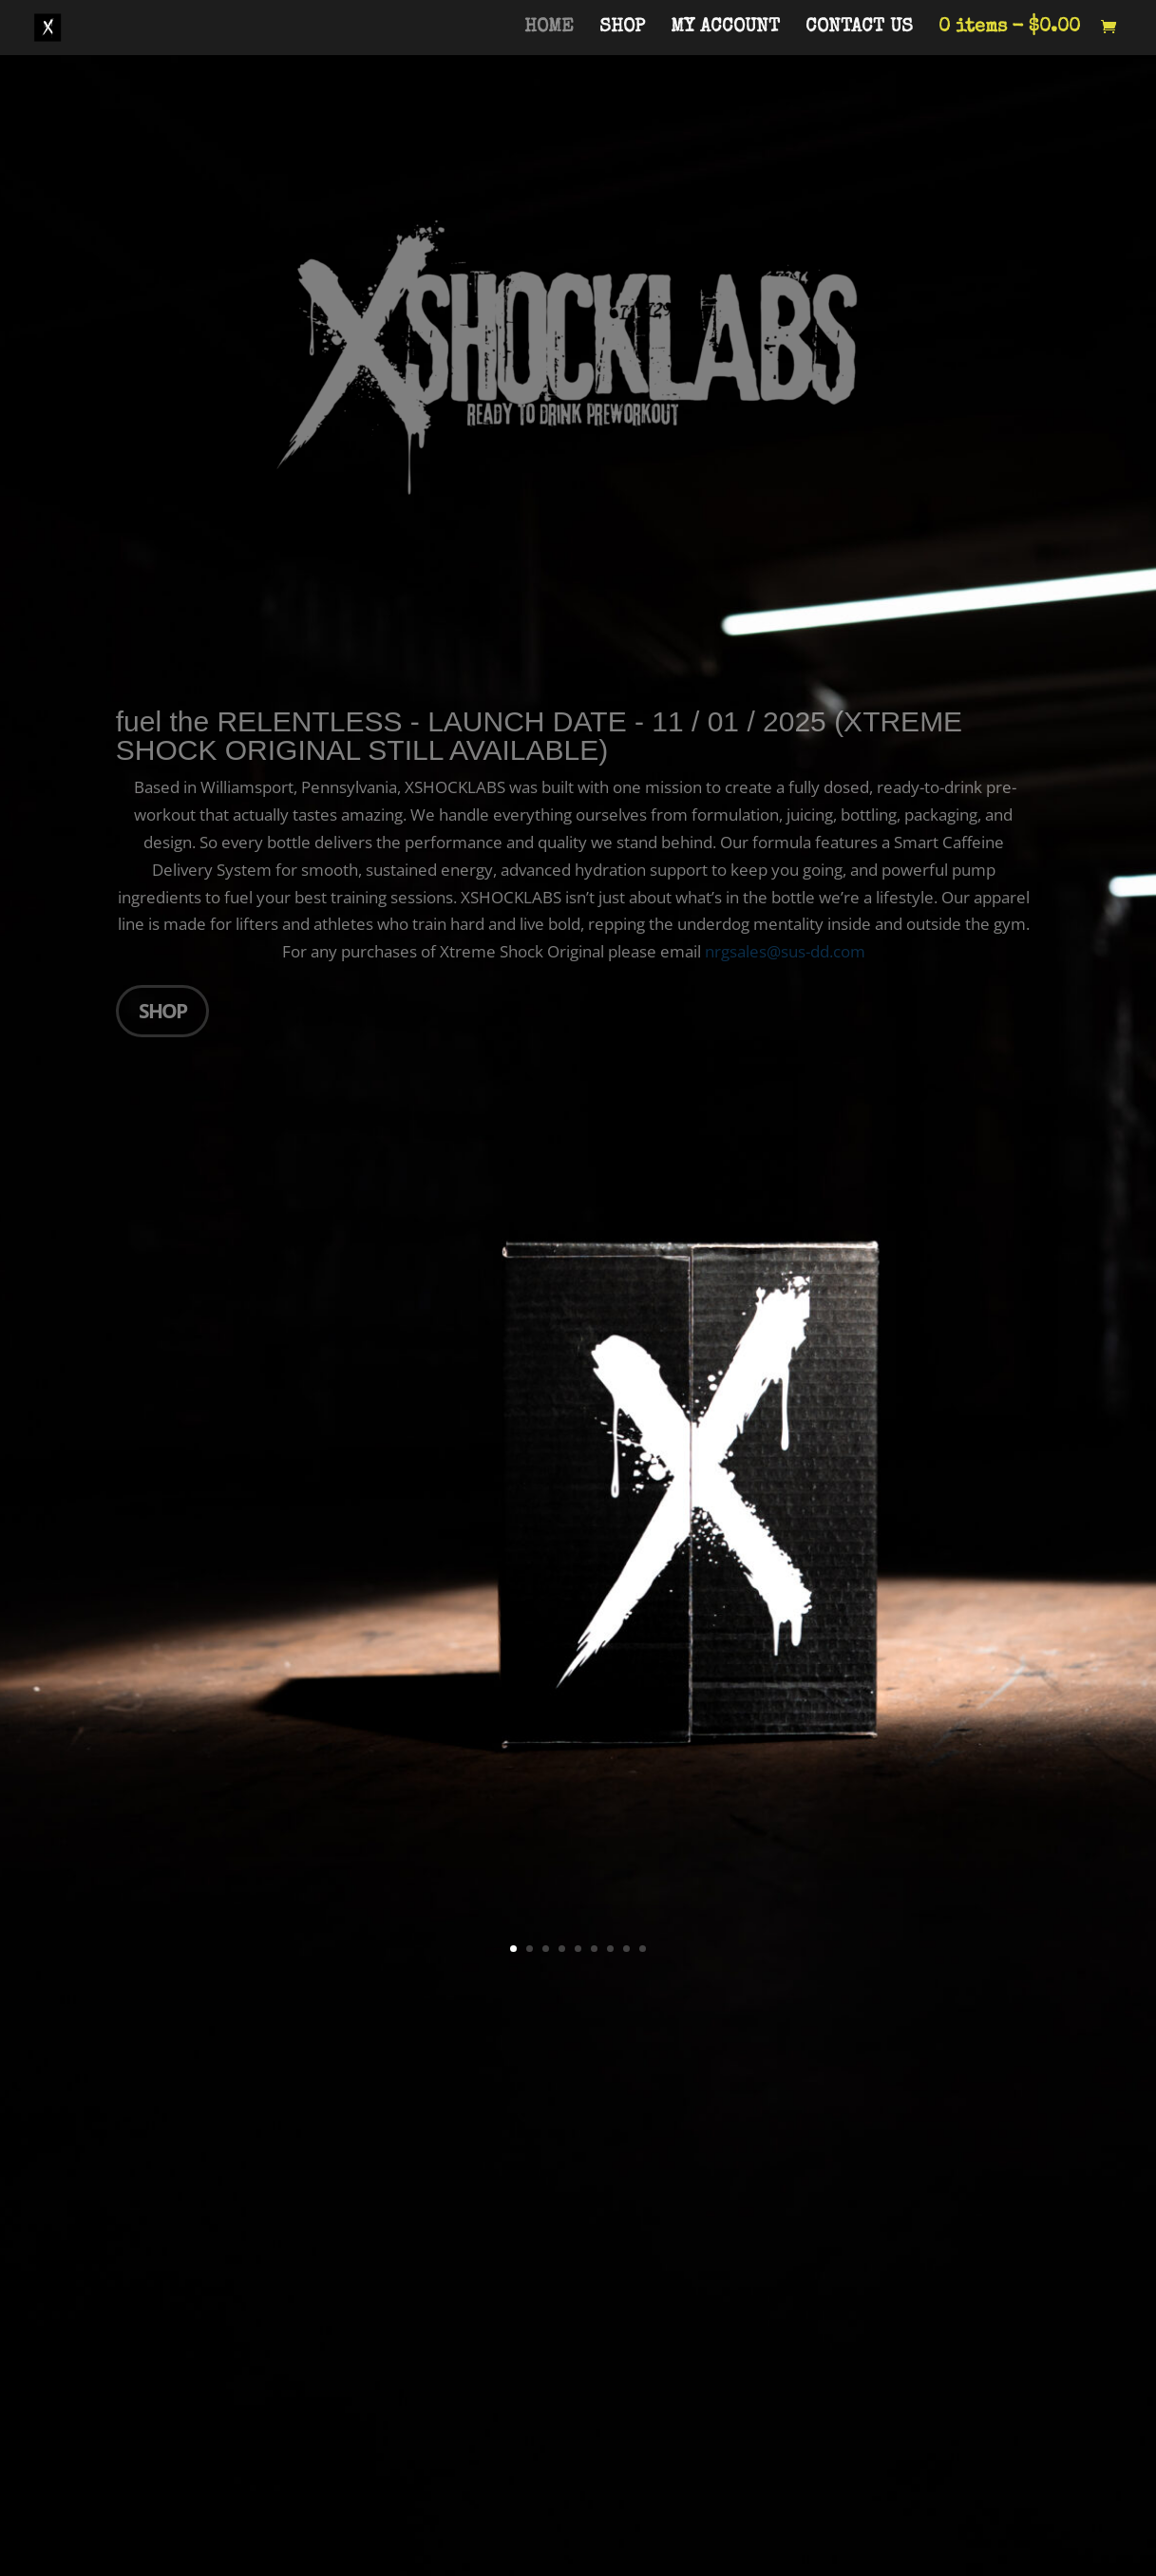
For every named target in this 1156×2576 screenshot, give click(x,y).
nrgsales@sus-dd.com (785, 951)
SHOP (622, 29)
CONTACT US (859, 29)
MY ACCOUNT (725, 29)
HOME (549, 29)
